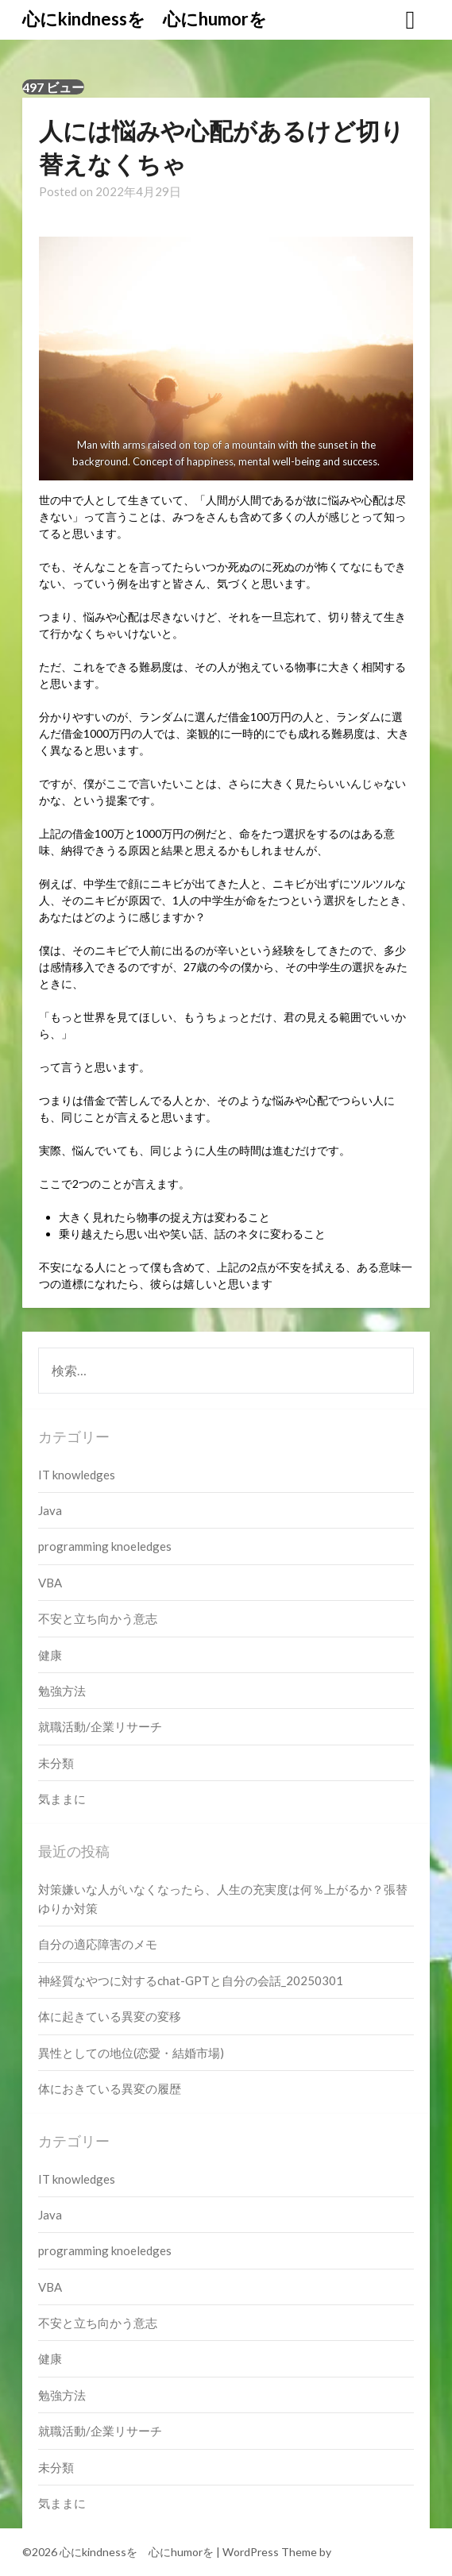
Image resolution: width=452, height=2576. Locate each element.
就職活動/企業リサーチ (100, 1726)
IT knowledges (76, 1474)
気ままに (62, 1798)
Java (50, 1510)
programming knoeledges (105, 1546)
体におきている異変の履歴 (109, 2088)
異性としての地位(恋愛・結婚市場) (131, 2053)
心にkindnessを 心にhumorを (144, 18)
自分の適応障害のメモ (97, 1944)
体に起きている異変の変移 (109, 2016)
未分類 (56, 1763)
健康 (50, 1655)
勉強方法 (62, 1690)
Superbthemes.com (382, 2552)
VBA (50, 1582)
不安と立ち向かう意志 (97, 1618)
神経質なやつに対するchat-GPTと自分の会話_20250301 (190, 1980)
